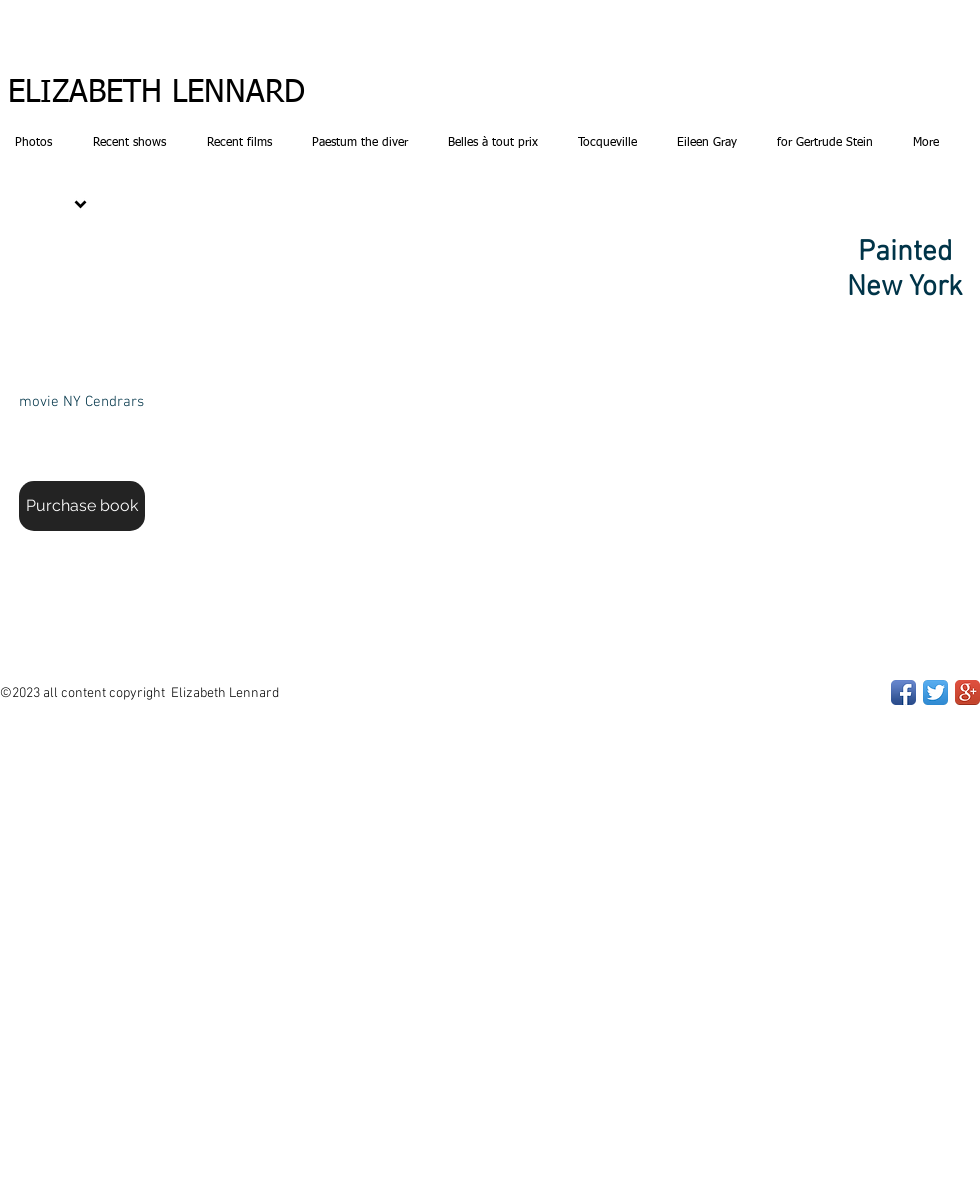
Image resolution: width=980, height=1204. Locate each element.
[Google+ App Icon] (967, 692)
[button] (489, 400)
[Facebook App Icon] (903, 692)
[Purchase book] (82, 506)
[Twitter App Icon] (935, 692)
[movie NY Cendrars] (81, 402)
